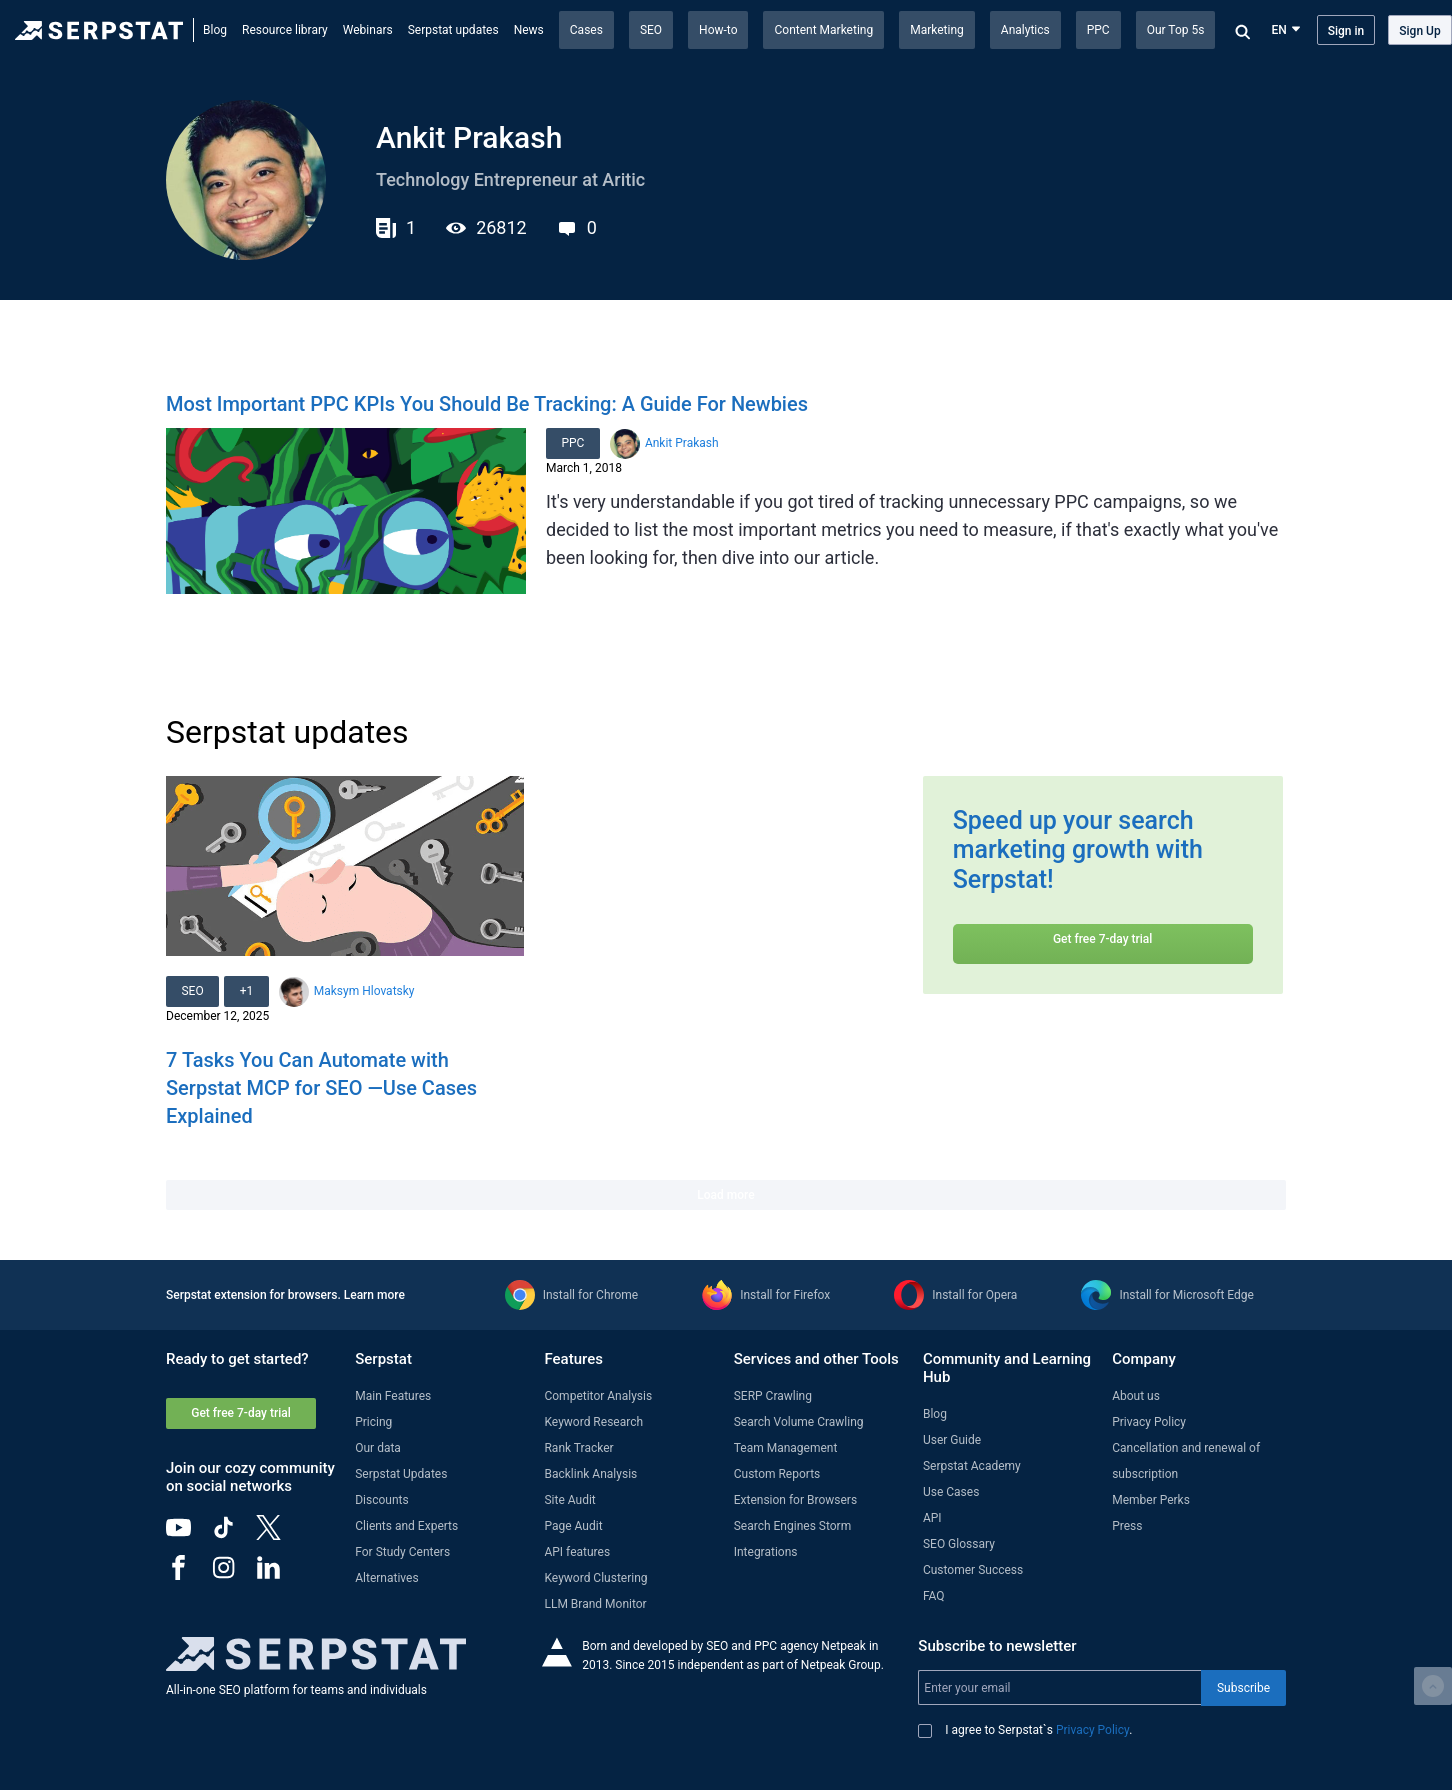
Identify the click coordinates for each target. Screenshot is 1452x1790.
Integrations (766, 1552)
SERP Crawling (773, 1396)
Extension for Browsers (795, 1500)
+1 (248, 991)
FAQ (934, 1596)
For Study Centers (402, 1552)
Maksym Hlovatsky (366, 991)
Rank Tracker (578, 1448)
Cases (586, 30)
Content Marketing (823, 30)
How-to (718, 30)
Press (1127, 1526)
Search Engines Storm (792, 1526)
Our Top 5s (1176, 30)
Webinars (368, 30)
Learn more (374, 1295)
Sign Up (1419, 31)
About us (1136, 1396)
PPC (1098, 30)
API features (577, 1552)
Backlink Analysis (590, 1474)
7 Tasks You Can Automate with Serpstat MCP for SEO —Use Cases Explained (321, 1088)
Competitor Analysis (598, 1396)
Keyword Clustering (595, 1578)
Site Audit (569, 1500)
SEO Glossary (959, 1544)
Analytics (1025, 30)
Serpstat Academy (972, 1466)
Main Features (393, 1396)
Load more (725, 1195)
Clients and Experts (406, 1526)
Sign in (1346, 31)
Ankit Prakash (683, 443)
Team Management (786, 1448)
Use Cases (951, 1492)
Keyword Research (593, 1422)
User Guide (952, 1440)
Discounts (381, 1500)
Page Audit (573, 1526)
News (529, 30)
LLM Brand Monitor (595, 1604)
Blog (215, 30)
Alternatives (386, 1578)
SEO (651, 30)
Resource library (285, 30)
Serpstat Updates (401, 1474)
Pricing (373, 1422)
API (932, 1518)
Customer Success (973, 1570)
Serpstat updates (453, 30)
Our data (378, 1448)
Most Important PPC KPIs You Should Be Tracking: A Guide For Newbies (487, 404)
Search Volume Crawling (799, 1422)
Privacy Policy (1149, 1422)
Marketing (937, 30)
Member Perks (1151, 1500)
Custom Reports (777, 1474)
